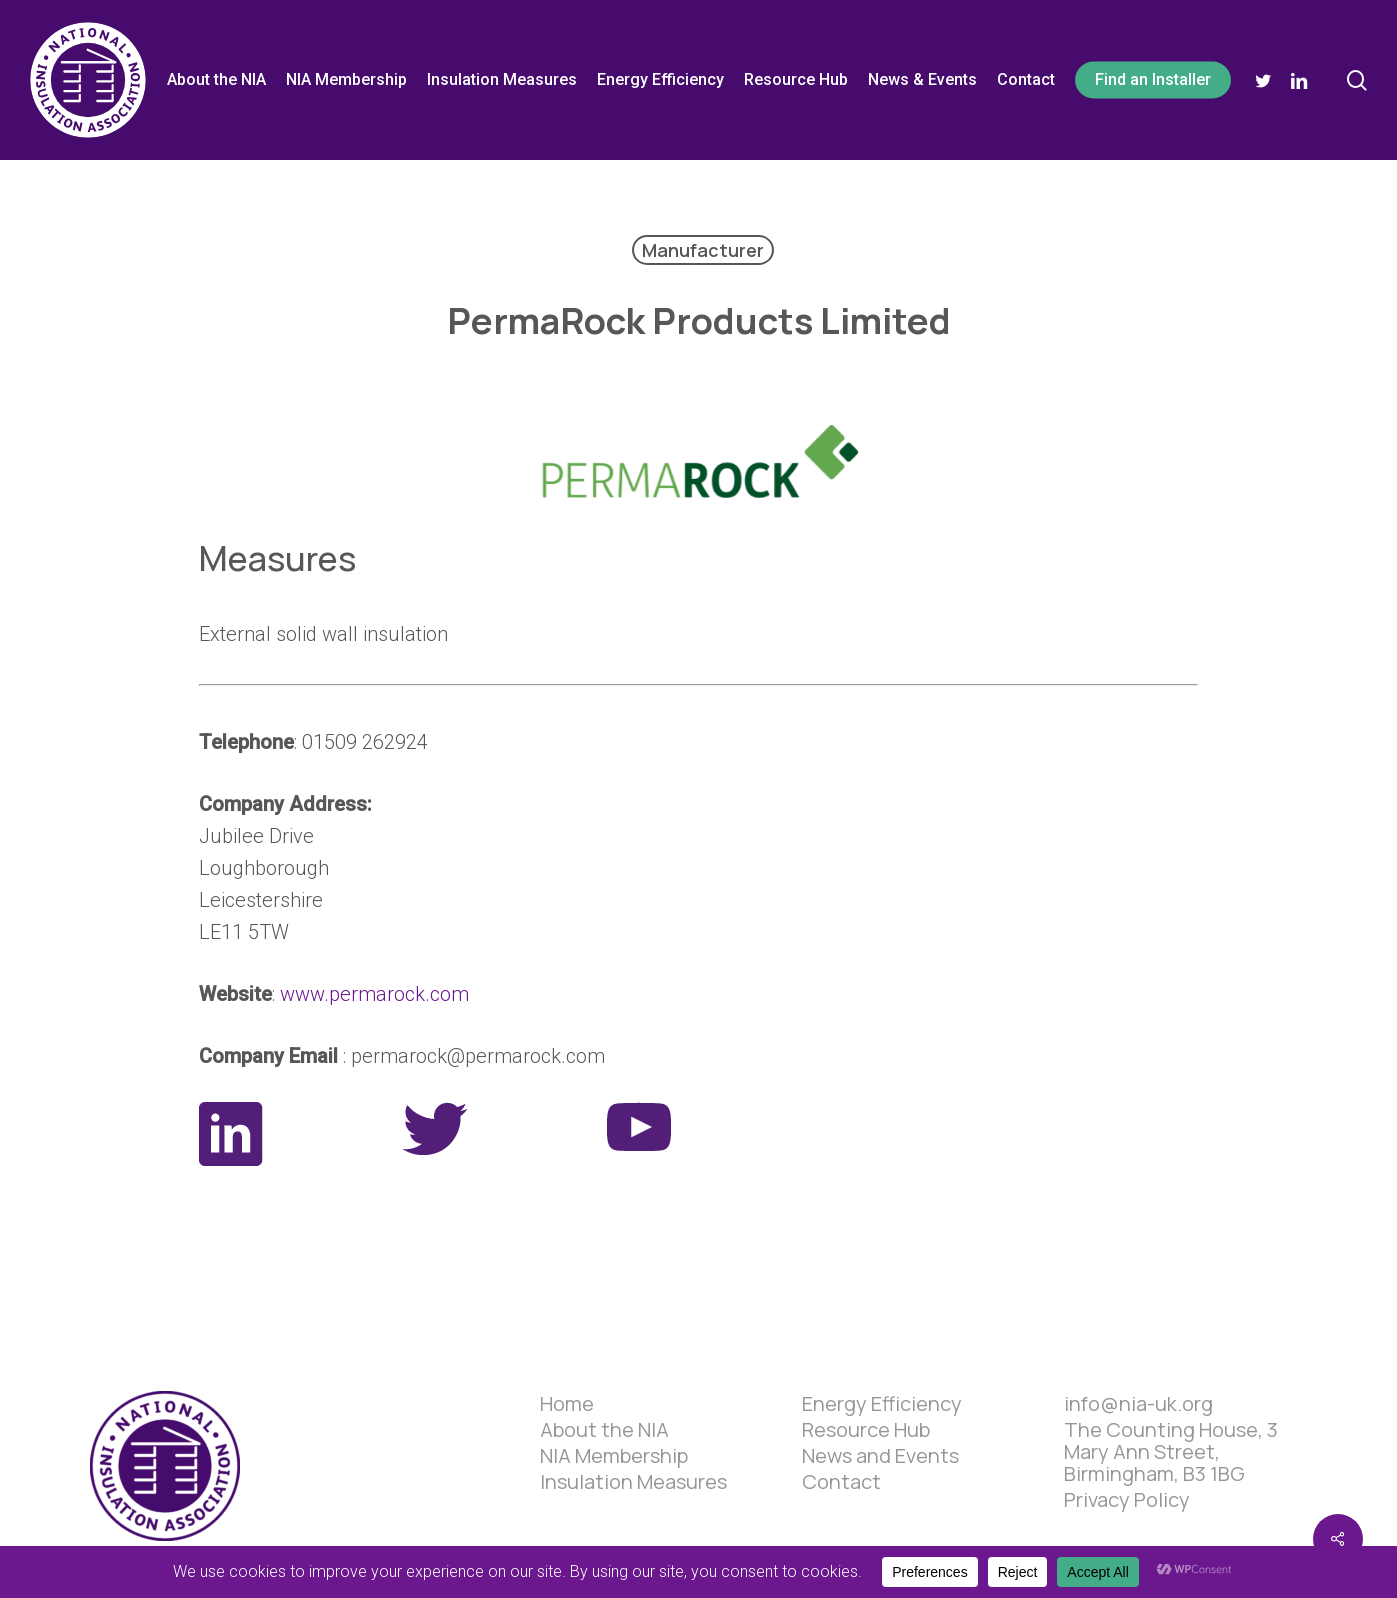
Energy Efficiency (882, 1404)
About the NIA (604, 1430)
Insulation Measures (633, 1482)
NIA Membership (614, 1456)
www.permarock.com (374, 994)
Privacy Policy (1127, 1500)
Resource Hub (866, 1430)
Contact (841, 1482)
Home (567, 1404)
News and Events (880, 1456)
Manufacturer (703, 250)
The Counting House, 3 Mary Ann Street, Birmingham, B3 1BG (1171, 1452)
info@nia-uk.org (1138, 1404)
